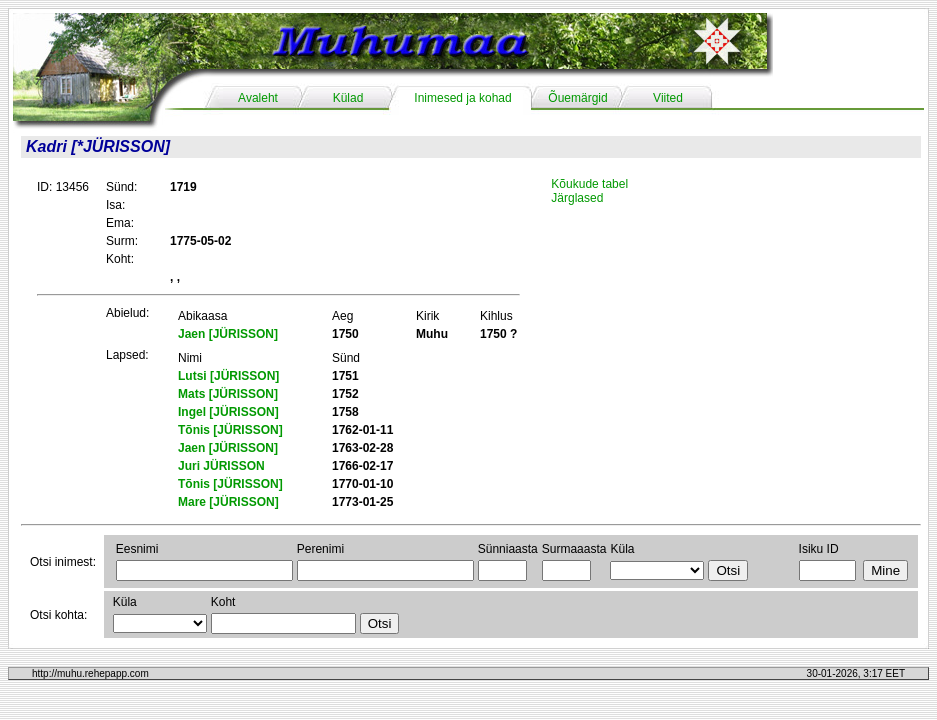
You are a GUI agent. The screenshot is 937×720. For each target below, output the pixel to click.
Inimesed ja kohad (462, 98)
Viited (668, 98)
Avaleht (258, 98)
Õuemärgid (577, 98)
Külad (348, 98)
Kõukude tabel (589, 184)
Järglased (577, 198)
